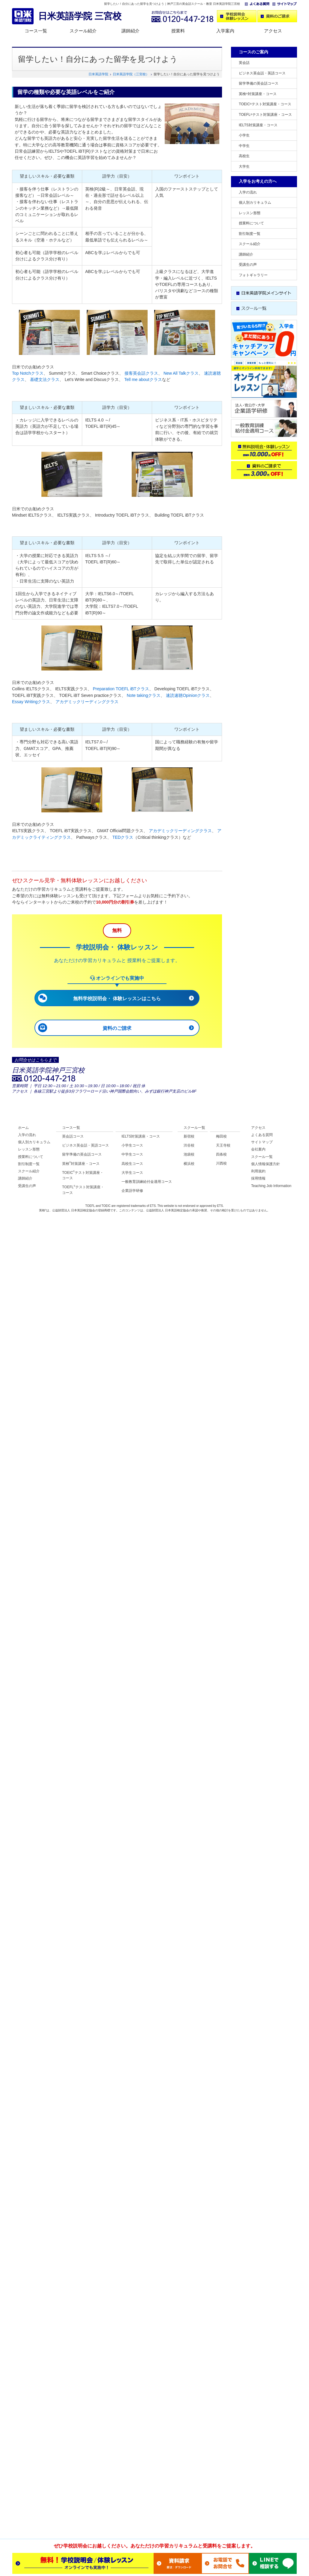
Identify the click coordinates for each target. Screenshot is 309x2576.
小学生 (244, 135)
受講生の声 (248, 264)
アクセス (273, 30)
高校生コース (132, 1164)
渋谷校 (189, 1145)
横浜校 (189, 1164)
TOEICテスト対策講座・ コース (83, 1175)
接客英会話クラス (141, 373)
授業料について (251, 223)
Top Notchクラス (28, 373)
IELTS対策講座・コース (258, 125)
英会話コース (73, 1136)
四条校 (221, 1154)
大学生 (244, 166)
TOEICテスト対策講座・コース (265, 104)
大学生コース (132, 1173)
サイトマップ (262, 1142)
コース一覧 (36, 30)
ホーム (23, 1128)
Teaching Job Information (271, 1186)
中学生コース (132, 1154)
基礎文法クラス (44, 379)
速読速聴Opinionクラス (188, 695)
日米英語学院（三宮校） (131, 74)
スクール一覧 (194, 1128)
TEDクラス (122, 837)
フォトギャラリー (253, 275)
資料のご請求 (117, 1028)
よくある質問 (262, 1135)
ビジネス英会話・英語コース (262, 73)
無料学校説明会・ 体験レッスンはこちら (117, 998)
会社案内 (258, 1149)
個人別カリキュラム (255, 202)
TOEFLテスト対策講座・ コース (83, 1190)
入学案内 (225, 30)
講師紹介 (131, 30)
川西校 (221, 1163)
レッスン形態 (249, 213)
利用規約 (258, 1171)
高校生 (244, 156)
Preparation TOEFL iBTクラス (121, 688)
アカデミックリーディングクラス (87, 701)
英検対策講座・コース (258, 94)
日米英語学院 (98, 74)
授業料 (178, 30)
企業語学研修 (132, 1191)
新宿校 (189, 1136)
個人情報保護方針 (265, 1164)
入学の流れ (248, 192)
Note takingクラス (144, 695)
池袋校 (189, 1154)
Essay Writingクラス (31, 701)
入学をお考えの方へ (258, 181)
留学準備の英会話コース (258, 83)
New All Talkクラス (181, 373)
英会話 (244, 63)
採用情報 (258, 1178)
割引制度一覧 (249, 234)
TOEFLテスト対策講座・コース (265, 114)
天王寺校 (223, 1145)
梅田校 (221, 1136)
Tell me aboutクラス (143, 379)
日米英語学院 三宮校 (80, 16)
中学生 (244, 146)
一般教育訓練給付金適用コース (147, 1182)
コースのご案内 (253, 51)
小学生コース (132, 1145)
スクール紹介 (83, 30)
